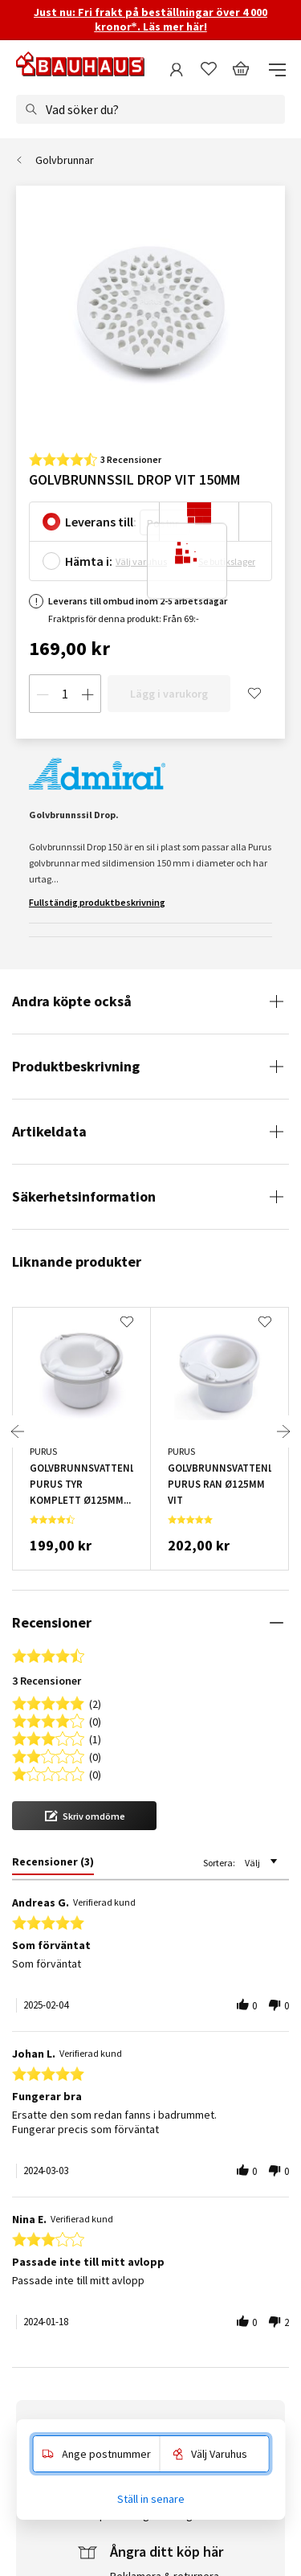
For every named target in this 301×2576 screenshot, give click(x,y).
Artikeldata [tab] (49, 1131)
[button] (84, 1815)
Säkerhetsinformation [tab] (84, 1196)
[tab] (53, 1864)
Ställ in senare (151, 2499)
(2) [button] (95, 1703)
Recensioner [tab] (52, 1622)
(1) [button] (95, 1738)
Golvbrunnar (64, 160)
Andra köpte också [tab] (72, 1001)
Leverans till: (100, 522)
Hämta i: (88, 561)
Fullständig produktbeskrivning (97, 902)
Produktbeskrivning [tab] (76, 1066)
